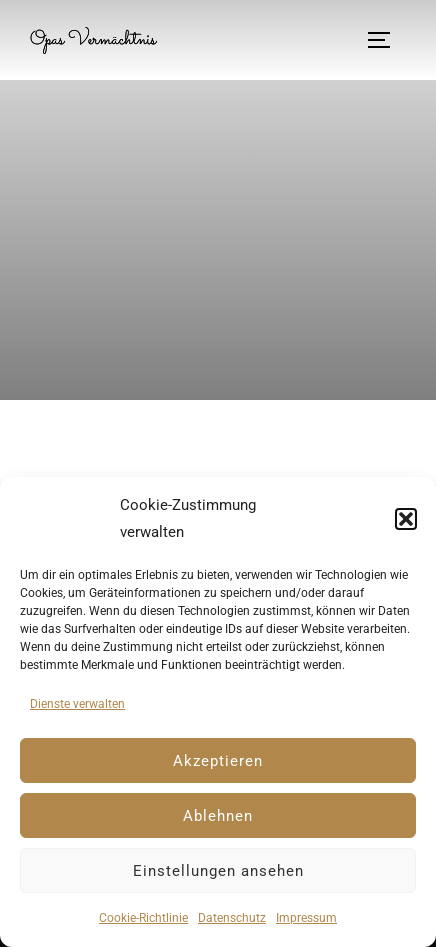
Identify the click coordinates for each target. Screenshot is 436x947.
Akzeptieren (218, 761)
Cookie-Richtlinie (143, 918)
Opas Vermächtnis (93, 40)
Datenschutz (232, 918)
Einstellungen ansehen (218, 871)
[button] (406, 519)
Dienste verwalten (77, 704)
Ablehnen (218, 816)
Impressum (306, 918)
